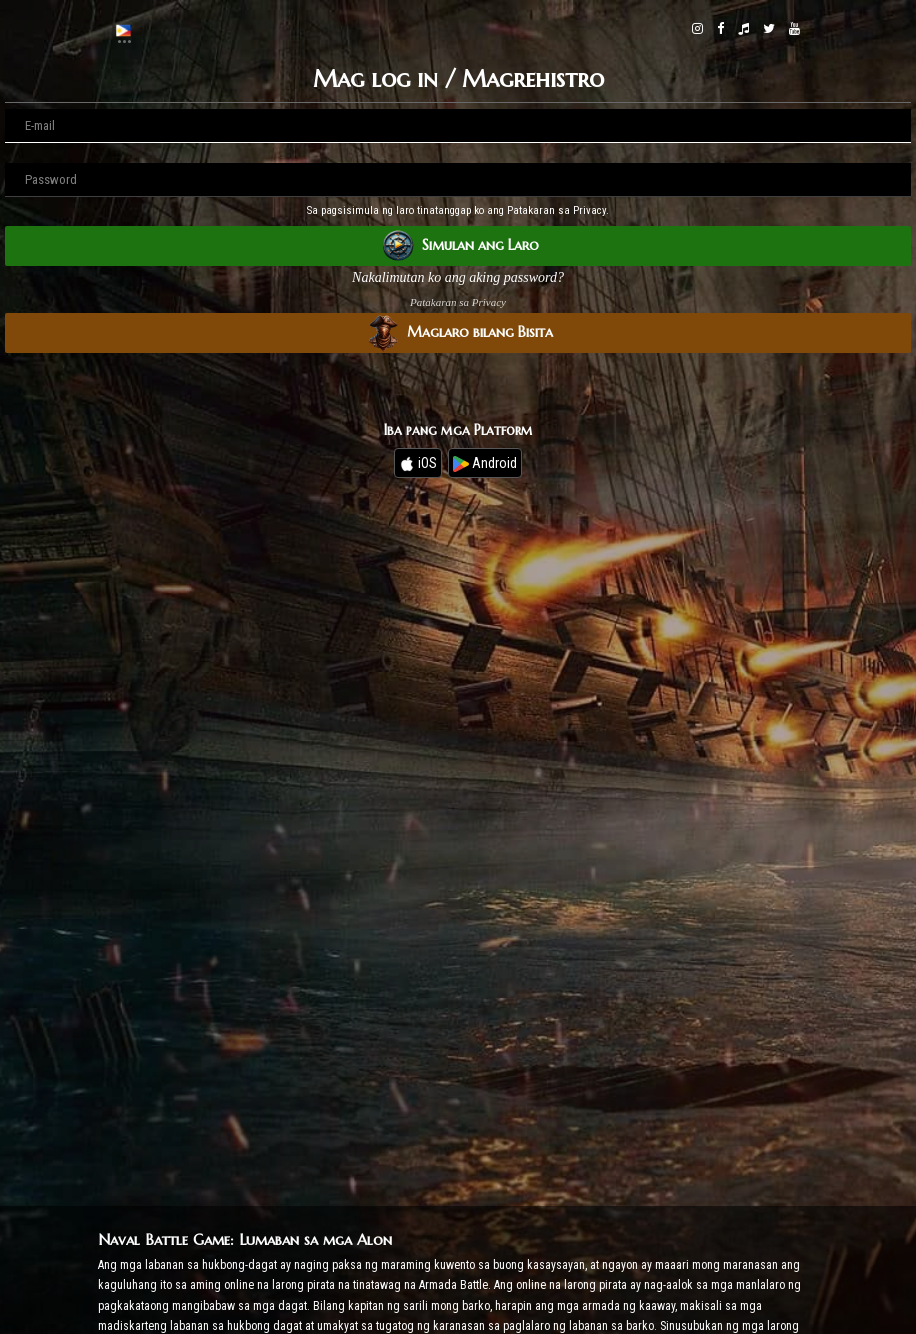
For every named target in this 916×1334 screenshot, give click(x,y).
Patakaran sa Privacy (458, 302)
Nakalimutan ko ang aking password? (458, 277)
